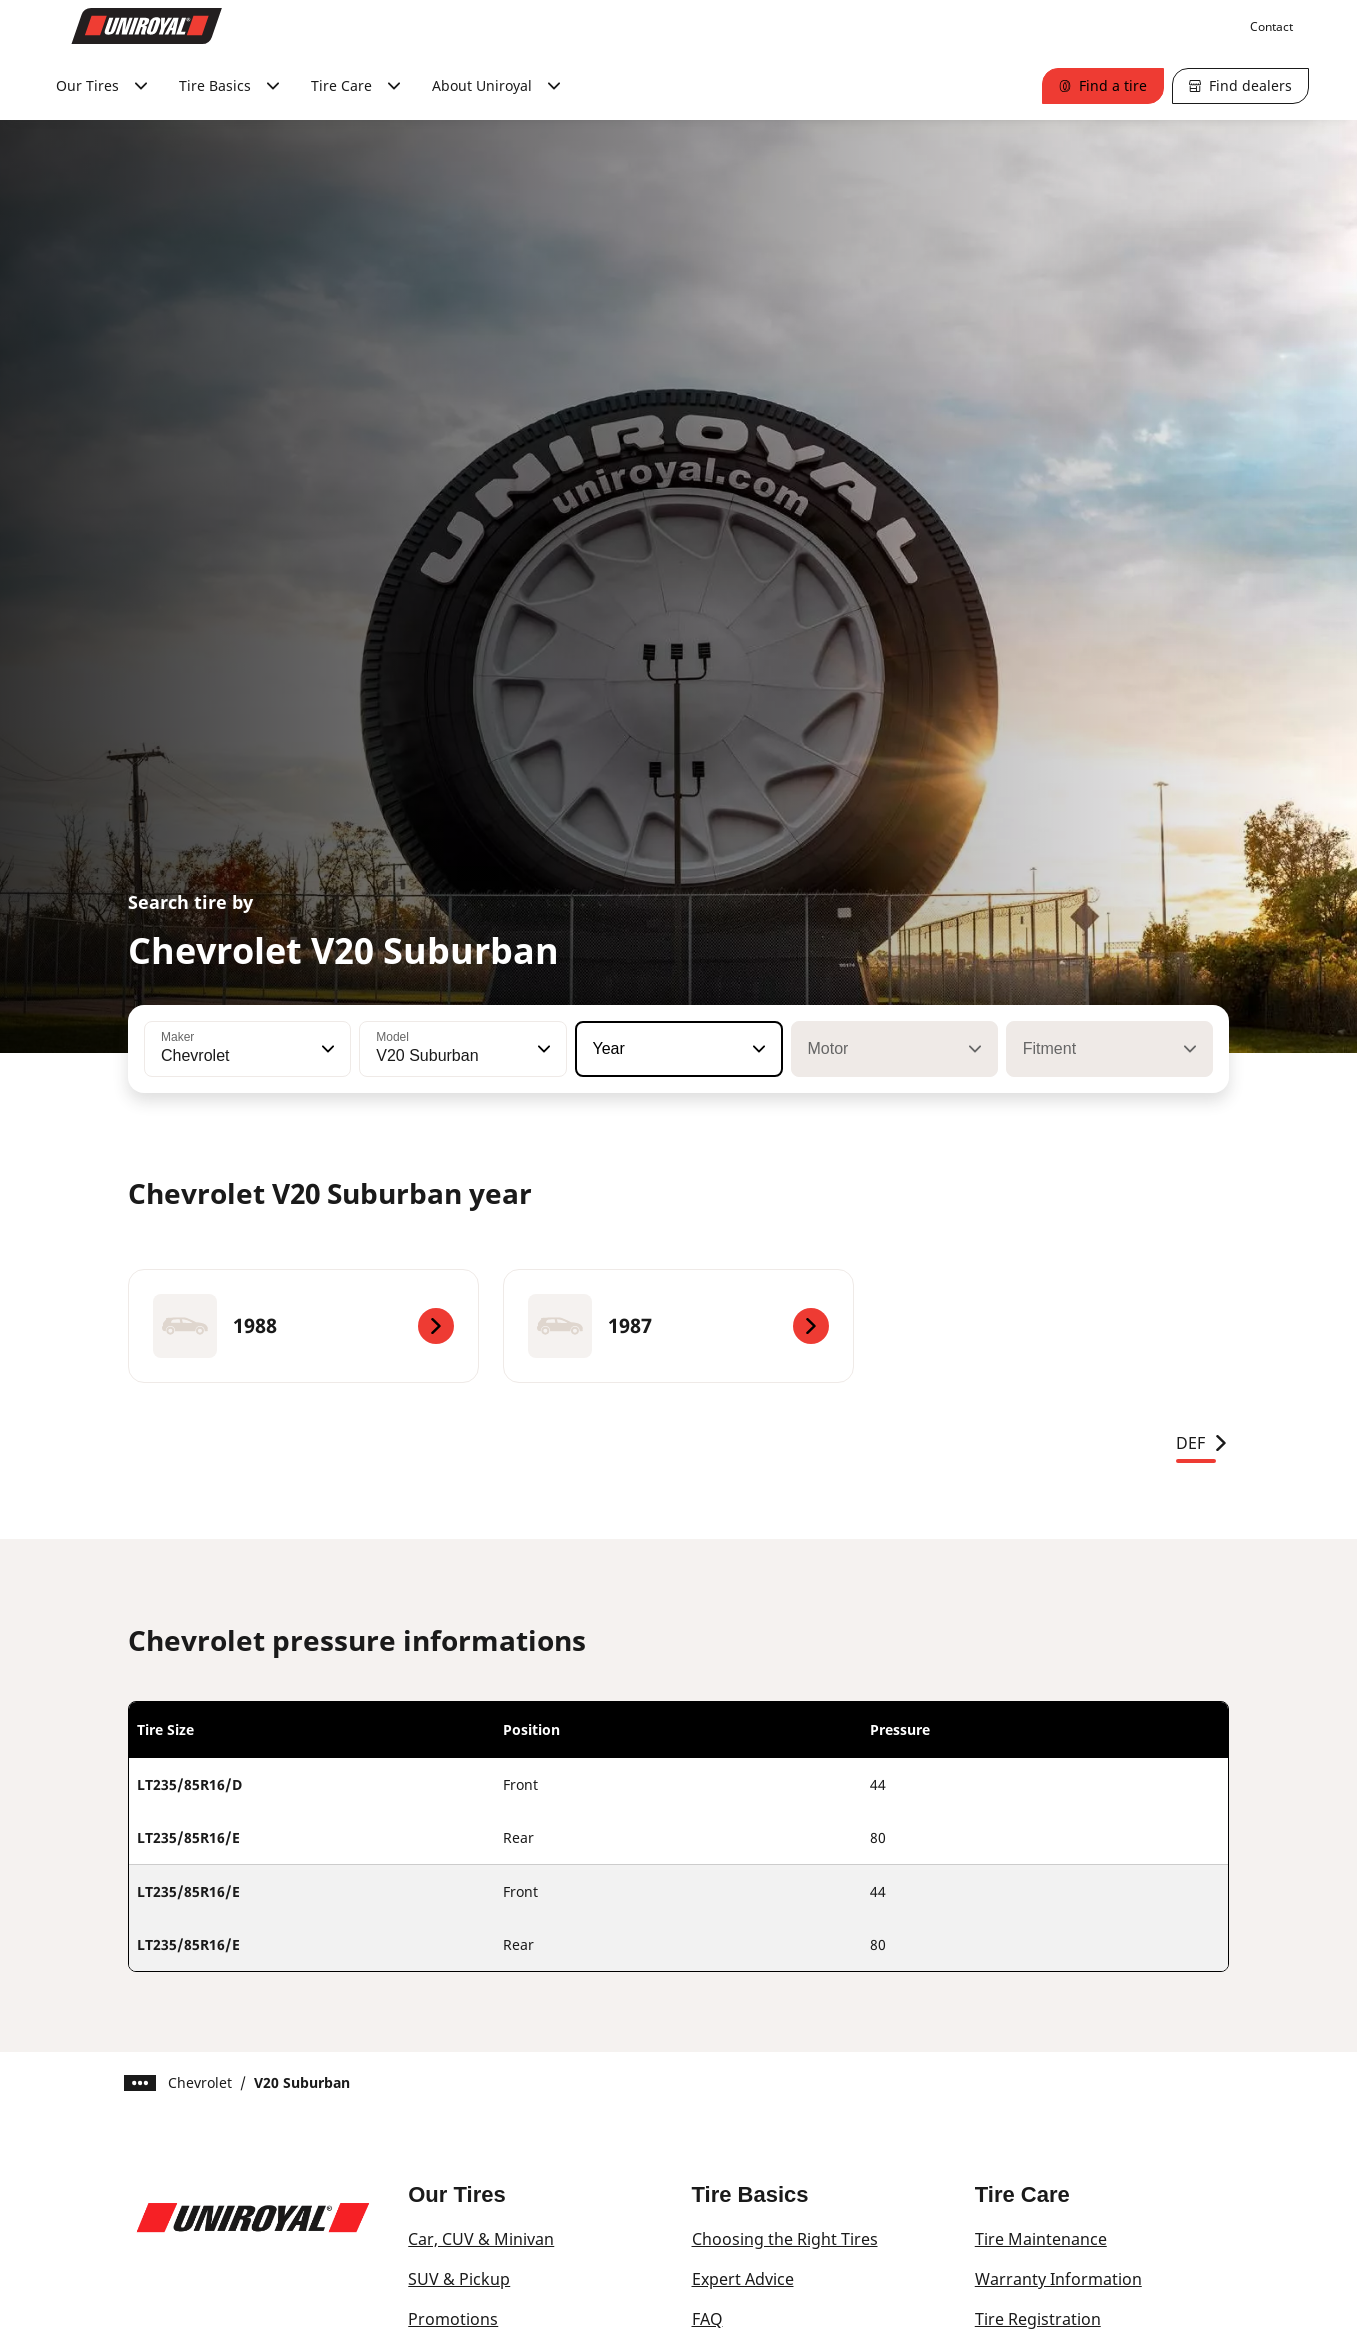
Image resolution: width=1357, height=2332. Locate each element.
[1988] (303, 1326)
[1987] (678, 1326)
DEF (1202, 1443)
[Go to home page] (147, 26)
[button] (326, 1049)
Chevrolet (200, 2082)
